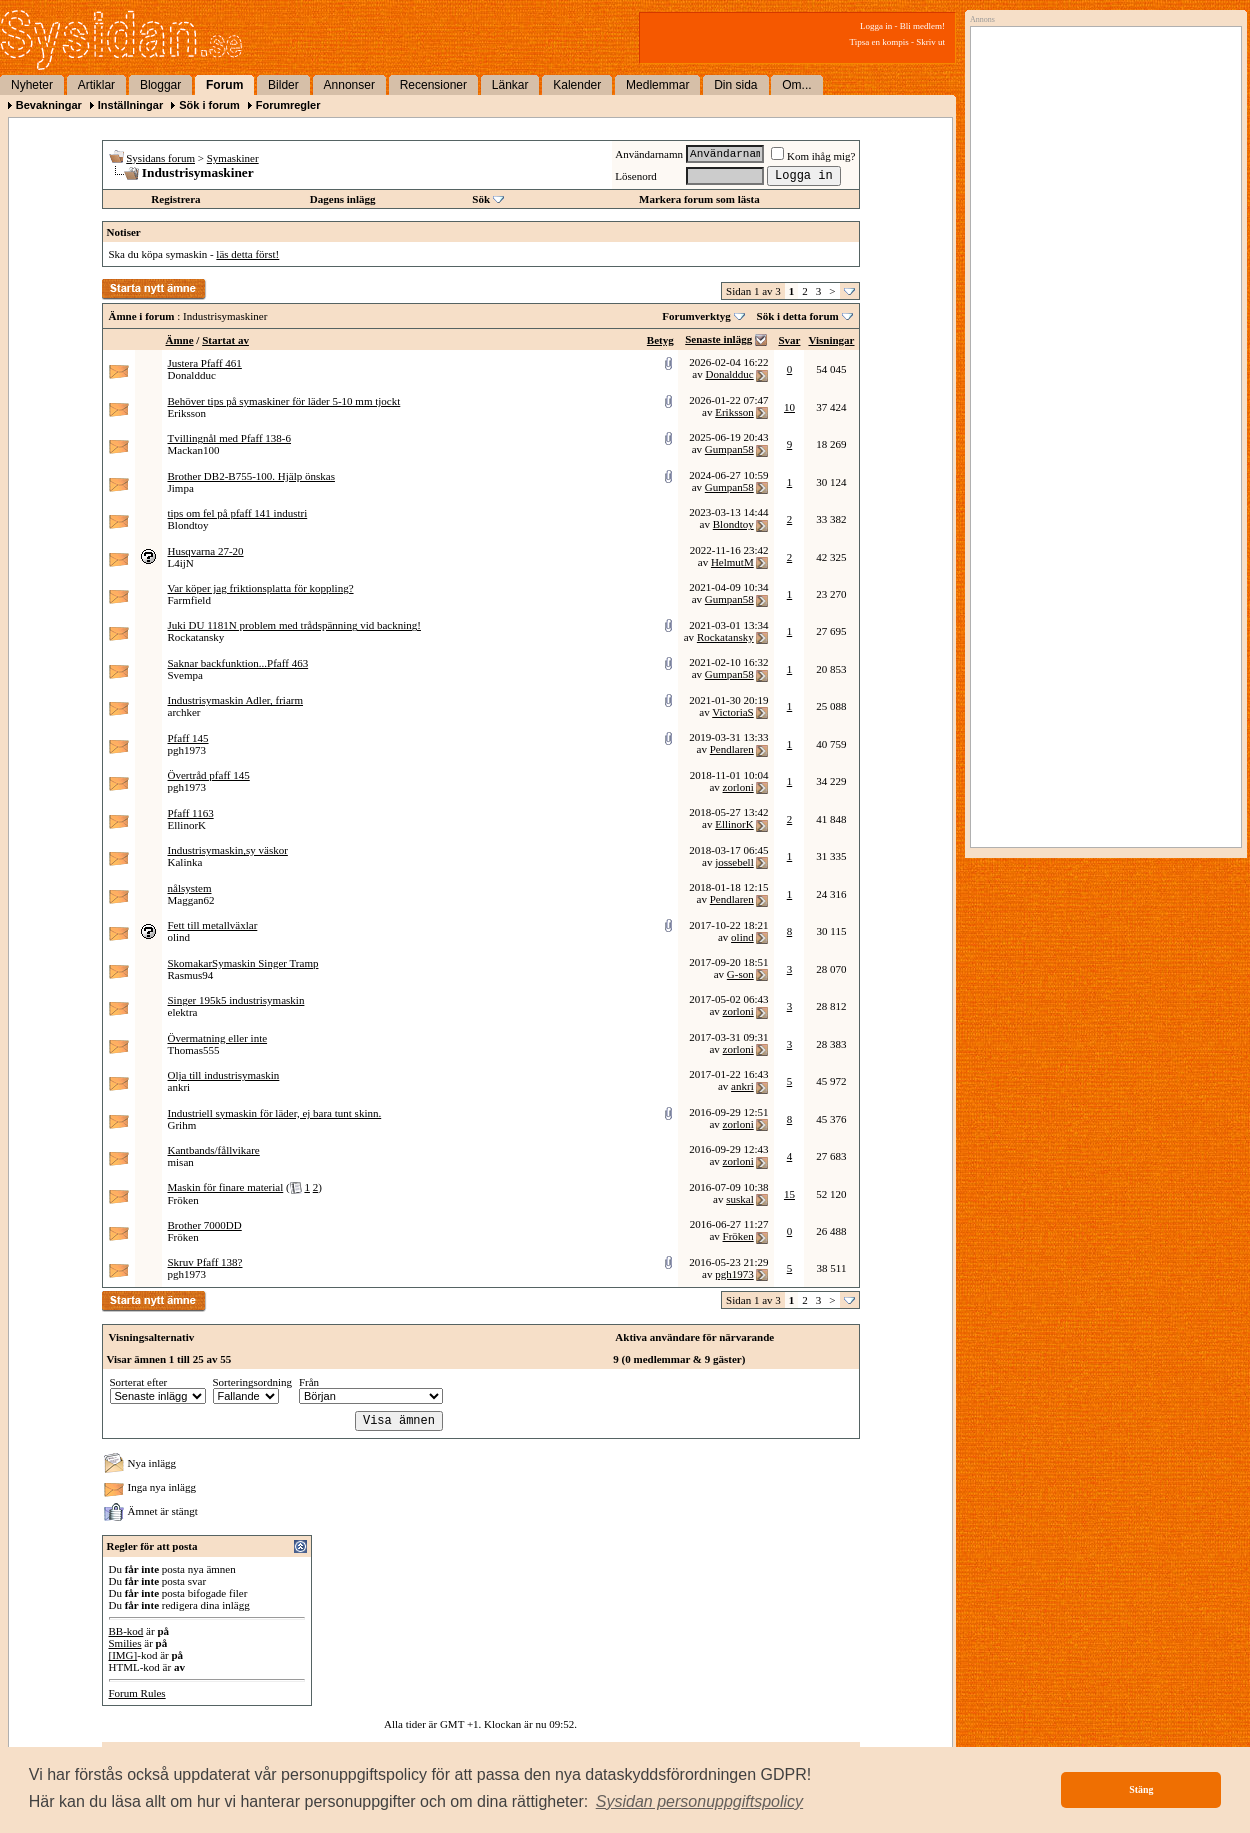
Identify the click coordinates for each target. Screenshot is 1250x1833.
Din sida (735, 85)
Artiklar (96, 85)
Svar (789, 340)
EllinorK (187, 825)
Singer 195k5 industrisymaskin (236, 1000)
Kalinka (185, 862)
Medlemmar (657, 85)
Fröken (183, 1200)
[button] (700, 1802)
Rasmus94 (191, 975)
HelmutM (732, 562)
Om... (796, 85)
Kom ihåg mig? (813, 156)
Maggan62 (191, 900)
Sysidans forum (160, 158)
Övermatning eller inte (218, 1038)
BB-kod (126, 1631)
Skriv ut (930, 42)
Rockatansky (196, 637)
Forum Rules (137, 1693)
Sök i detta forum (798, 316)
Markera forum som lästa (699, 199)
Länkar (510, 85)
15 (789, 1194)
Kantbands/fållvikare (214, 1150)
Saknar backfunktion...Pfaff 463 (238, 663)
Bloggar (160, 85)
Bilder (283, 85)
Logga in (876, 26)
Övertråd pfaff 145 (209, 775)
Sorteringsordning (252, 1382)
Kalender (577, 85)
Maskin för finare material (226, 1187)
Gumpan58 (729, 449)
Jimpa (181, 488)
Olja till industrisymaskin (224, 1075)
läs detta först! (247, 254)
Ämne (180, 340)
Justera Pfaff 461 (205, 363)
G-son (740, 974)
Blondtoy (188, 525)
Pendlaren (732, 749)
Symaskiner (233, 158)
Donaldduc (192, 375)
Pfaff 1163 (191, 813)
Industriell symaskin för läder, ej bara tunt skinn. (275, 1113)
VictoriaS (733, 712)
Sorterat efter (139, 1382)
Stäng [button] (1141, 1789)
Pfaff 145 (188, 738)
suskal (740, 1199)
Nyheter (32, 85)
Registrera (175, 199)
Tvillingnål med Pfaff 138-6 (230, 438)
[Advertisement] (1101, 237)
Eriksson (187, 413)
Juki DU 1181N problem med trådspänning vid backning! (294, 625)
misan (181, 1162)
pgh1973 (187, 750)
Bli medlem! (922, 26)
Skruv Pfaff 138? (205, 1262)
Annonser (349, 85)
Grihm (182, 1125)
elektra (183, 1012)
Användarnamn (649, 154)
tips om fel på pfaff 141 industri (238, 513)
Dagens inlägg (343, 199)
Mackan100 (194, 450)
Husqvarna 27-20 (206, 551)
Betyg (660, 340)
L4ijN (181, 563)
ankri (179, 1087)
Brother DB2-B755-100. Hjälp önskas (251, 476)
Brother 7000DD (205, 1225)
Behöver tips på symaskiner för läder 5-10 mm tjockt (284, 401)
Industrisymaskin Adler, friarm (236, 700)
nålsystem (190, 888)
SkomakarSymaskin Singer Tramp (243, 963)
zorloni (738, 787)
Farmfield (189, 600)
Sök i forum (209, 105)
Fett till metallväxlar (213, 925)
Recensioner (433, 85)
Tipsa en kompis (879, 42)
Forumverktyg (696, 316)
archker (184, 712)
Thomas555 (194, 1050)
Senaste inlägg (718, 339)
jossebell (734, 862)
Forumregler (288, 105)
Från (309, 1382)
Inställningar (130, 105)
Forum (224, 85)
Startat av (225, 340)
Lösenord (636, 176)
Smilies (125, 1643)
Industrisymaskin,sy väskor (228, 850)
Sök (481, 199)
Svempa (185, 675)
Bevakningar (49, 105)
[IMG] (123, 1655)
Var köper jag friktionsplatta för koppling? (261, 588)
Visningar (831, 340)
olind (179, 937)
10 (789, 407)
